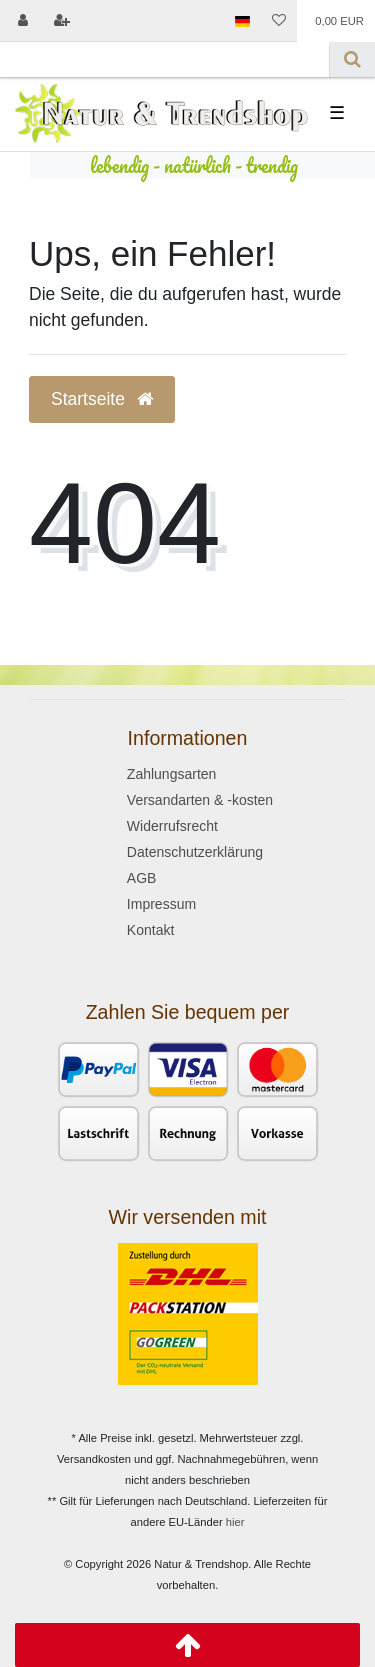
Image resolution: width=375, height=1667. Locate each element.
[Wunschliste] (279, 21)
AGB (142, 878)
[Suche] (352, 59)
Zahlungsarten (172, 774)
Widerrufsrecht (172, 826)
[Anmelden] (23, 21)
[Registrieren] (61, 21)
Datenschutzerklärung (195, 852)
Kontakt (150, 930)
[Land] (241, 21)
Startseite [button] (102, 399)
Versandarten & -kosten (200, 800)
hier (235, 1522)
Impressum (161, 904)
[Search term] (165, 59)
